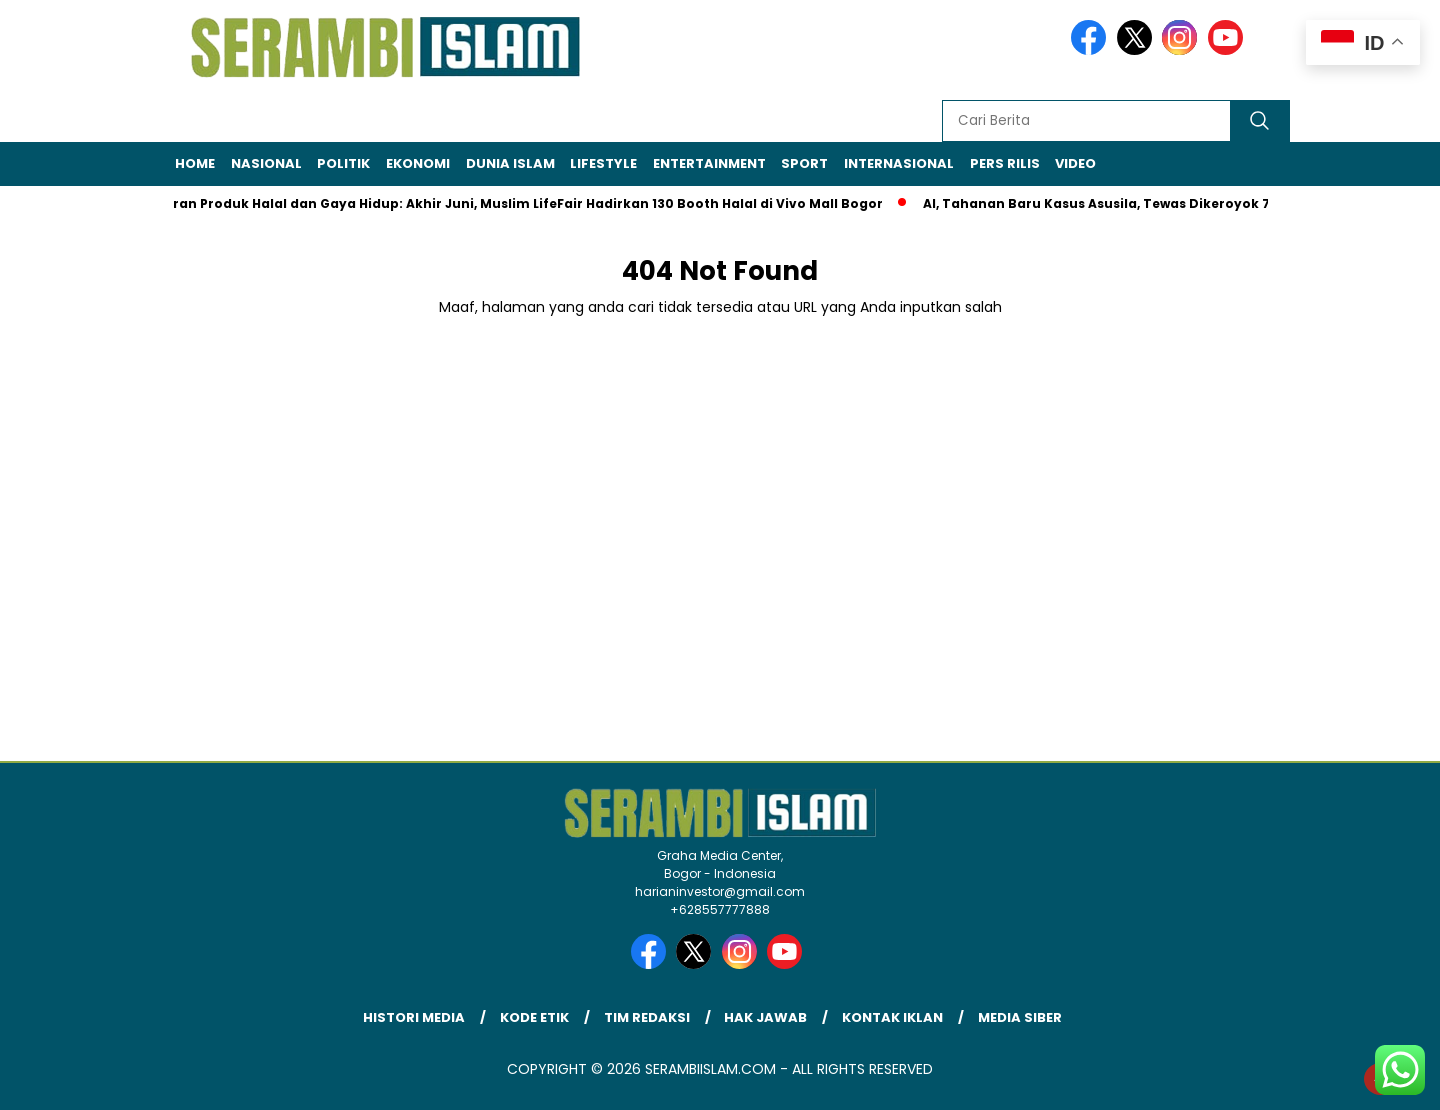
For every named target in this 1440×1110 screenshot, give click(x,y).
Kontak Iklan (892, 1017)
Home (195, 163)
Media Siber (1020, 1017)
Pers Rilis (1005, 163)
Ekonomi (418, 163)
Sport (804, 163)
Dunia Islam (510, 163)
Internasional (899, 163)
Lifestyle (603, 163)
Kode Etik (534, 1017)
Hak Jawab (765, 1017)
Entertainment (709, 163)
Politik (343, 163)
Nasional (266, 163)
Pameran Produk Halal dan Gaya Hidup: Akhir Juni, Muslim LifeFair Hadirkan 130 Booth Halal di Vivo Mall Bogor (513, 203)
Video (1075, 163)
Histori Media (414, 1017)
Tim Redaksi (647, 1017)
